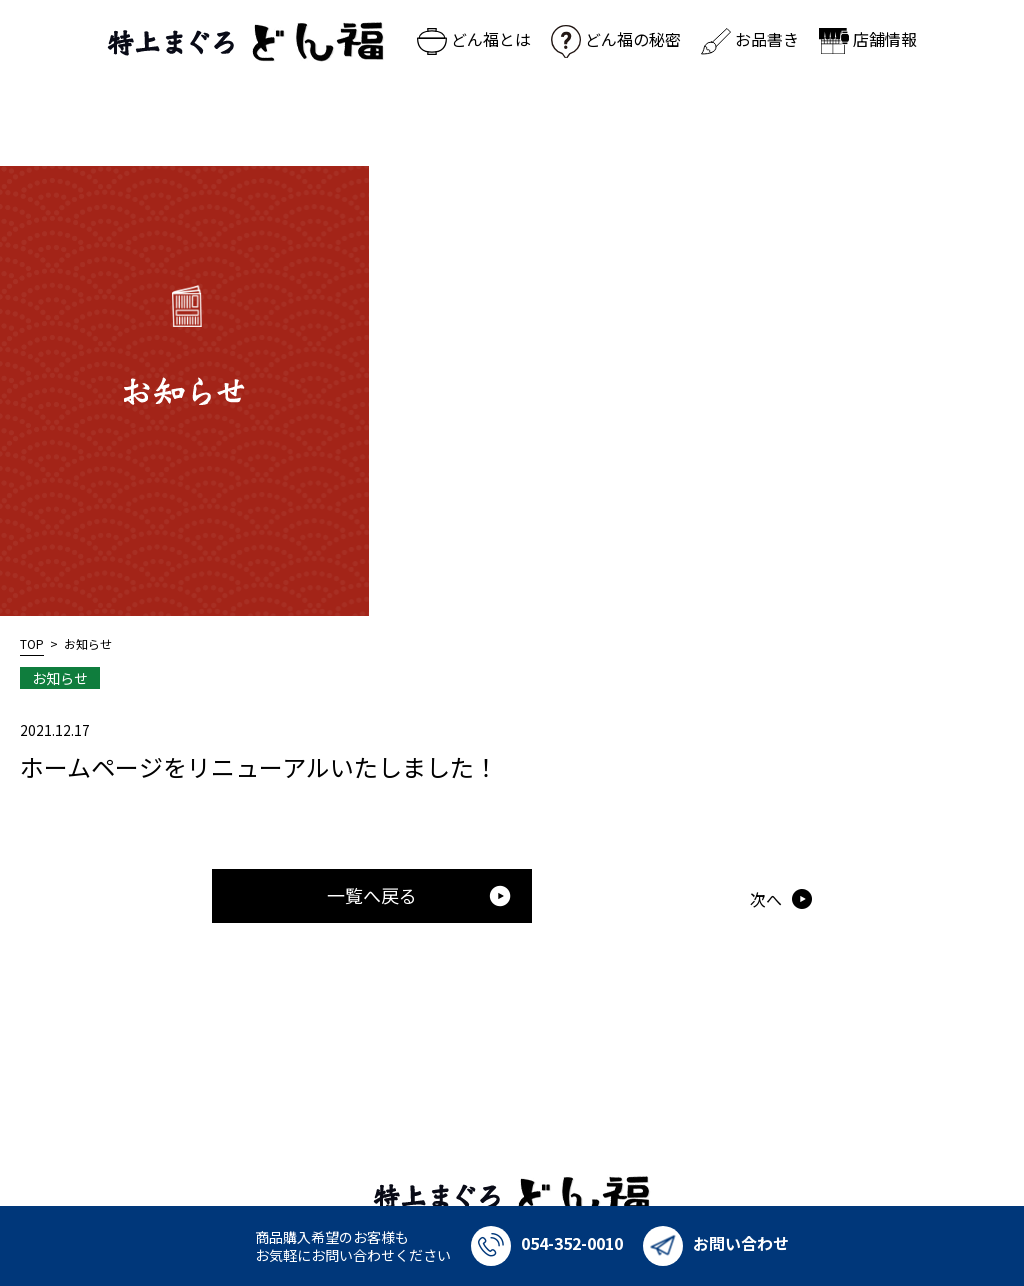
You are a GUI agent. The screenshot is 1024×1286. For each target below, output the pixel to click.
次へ (766, 899)
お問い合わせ (716, 1243)
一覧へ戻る (419, 895)
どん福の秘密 (616, 39)
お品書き (750, 39)
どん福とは (474, 39)
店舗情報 (868, 39)
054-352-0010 (547, 1243)
